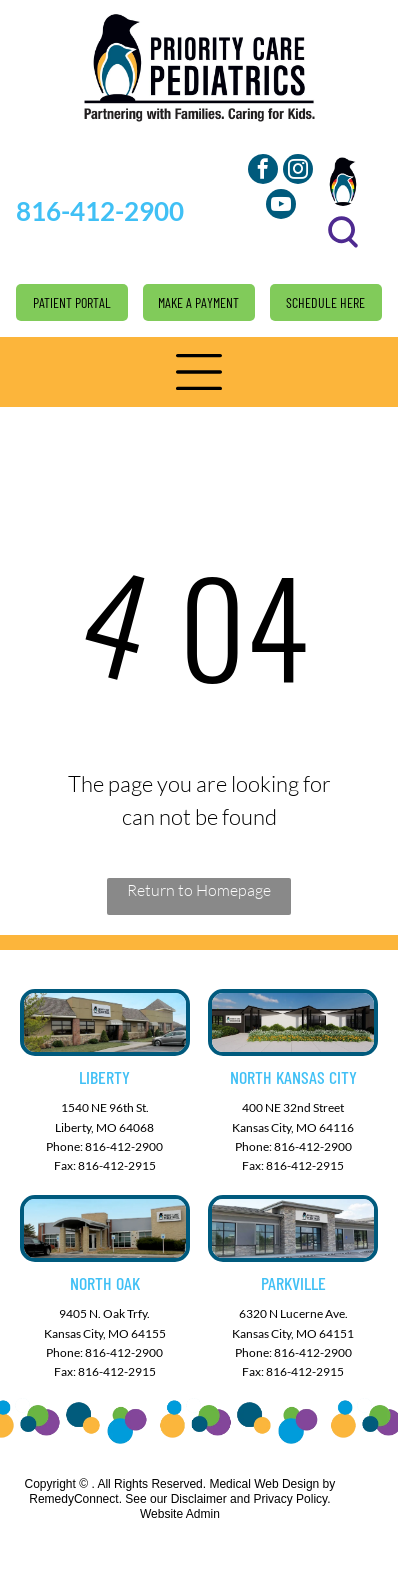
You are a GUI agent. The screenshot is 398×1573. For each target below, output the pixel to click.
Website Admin (180, 1514)
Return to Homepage (199, 890)
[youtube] (281, 206)
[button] (199, 372)
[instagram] (298, 171)
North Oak (105, 1283)
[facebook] (263, 171)
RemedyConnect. (75, 1499)
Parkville (293, 1283)
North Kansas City (293, 1077)
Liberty (104, 1077)
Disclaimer (199, 1499)
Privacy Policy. (291, 1499)
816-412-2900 (124, 1146)
